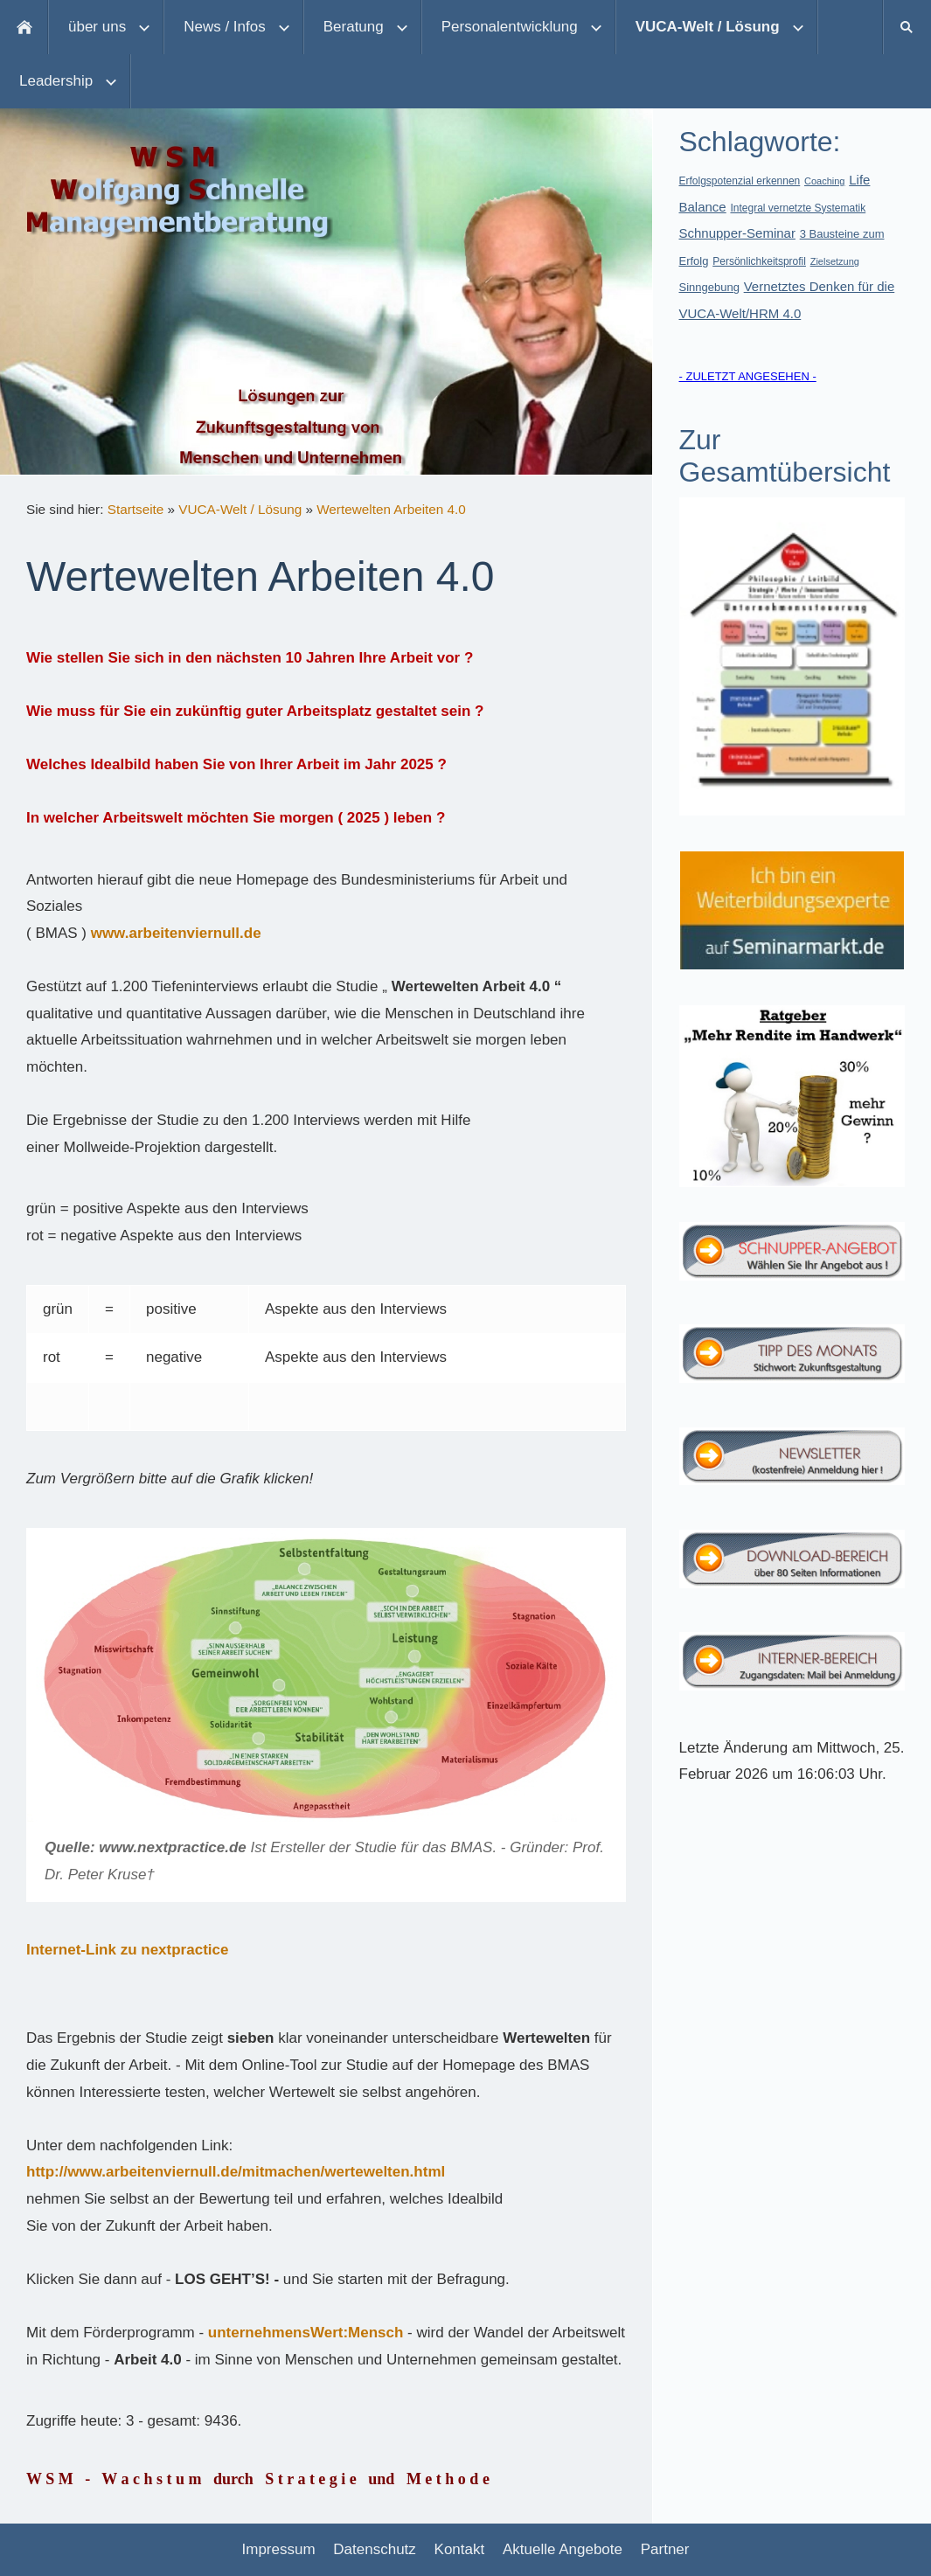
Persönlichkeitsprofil (759, 261)
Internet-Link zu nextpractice (127, 1949)
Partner (665, 2549)
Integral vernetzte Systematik (797, 208)
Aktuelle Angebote (562, 2549)
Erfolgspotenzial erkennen (740, 181)
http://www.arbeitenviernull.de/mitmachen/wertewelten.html (235, 2171)
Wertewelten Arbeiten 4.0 (391, 509)
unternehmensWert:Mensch (306, 2332)
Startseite (136, 509)
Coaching (824, 181)
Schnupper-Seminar (737, 233)
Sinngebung (709, 287)
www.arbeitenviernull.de (176, 933)
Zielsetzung (834, 261)
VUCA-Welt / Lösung (240, 509)
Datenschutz (374, 2549)
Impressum (279, 2549)
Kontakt (459, 2549)
